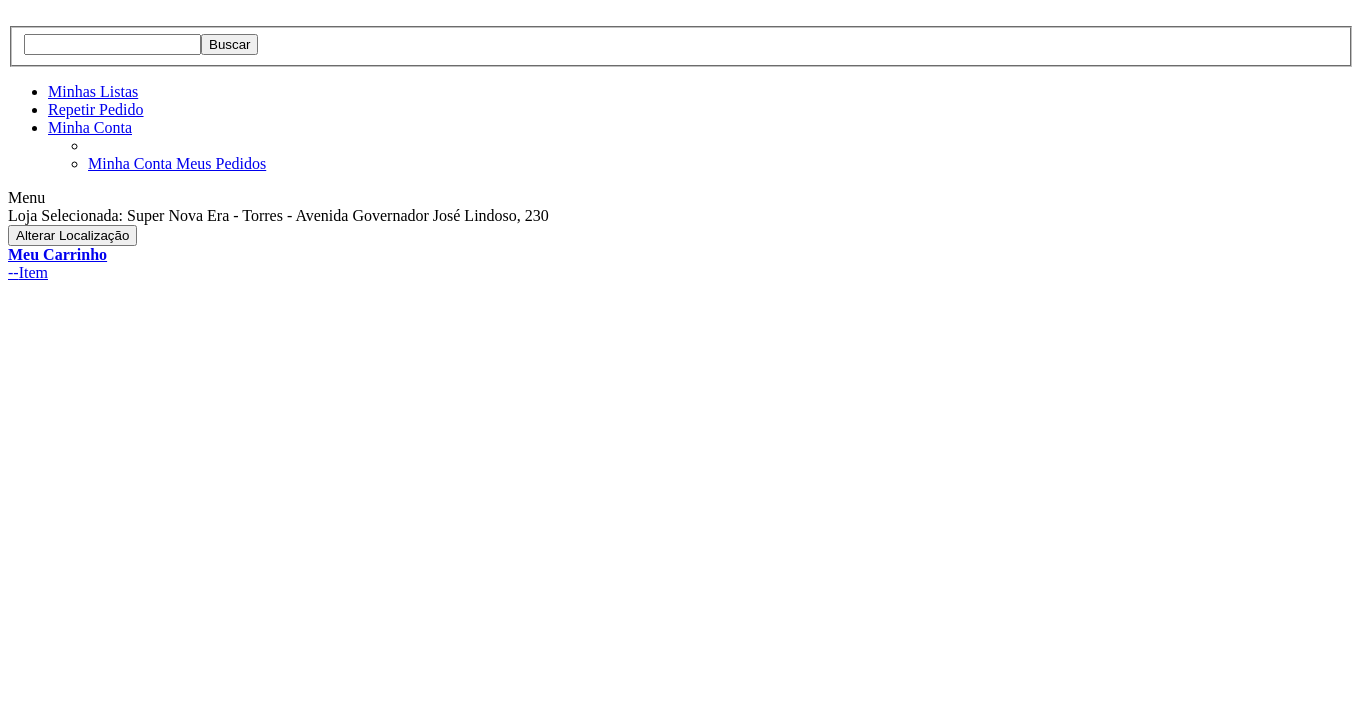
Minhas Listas (93, 91)
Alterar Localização (72, 235)
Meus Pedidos (221, 163)
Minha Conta (90, 127)
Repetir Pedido (96, 109)
